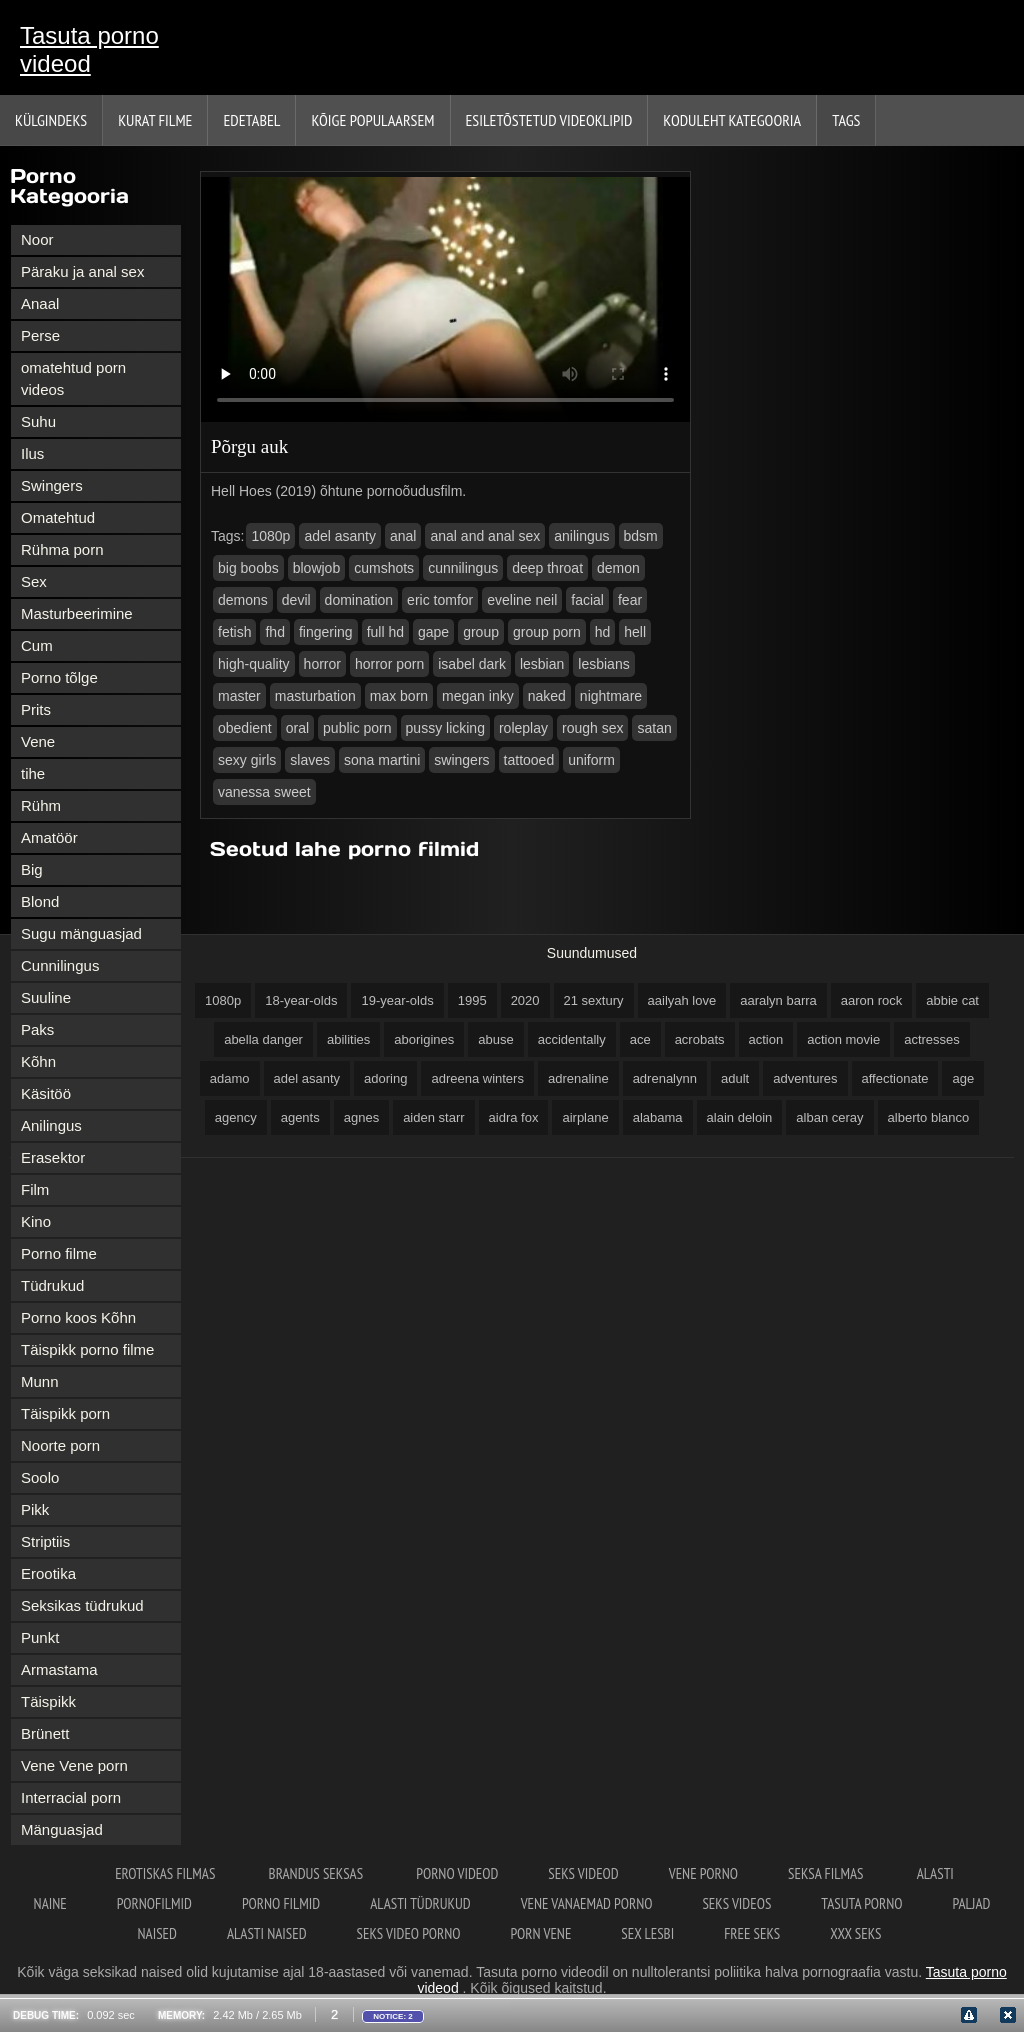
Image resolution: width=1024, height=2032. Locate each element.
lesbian (542, 664)
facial (587, 600)
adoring (385, 1078)
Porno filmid (281, 1903)
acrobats (700, 1039)
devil (296, 600)
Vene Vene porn (74, 1765)
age (963, 1078)
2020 (525, 1000)
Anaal (40, 303)
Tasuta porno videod (89, 49)
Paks (37, 1029)
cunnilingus (463, 568)
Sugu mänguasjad (81, 933)
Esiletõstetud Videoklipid (549, 120)
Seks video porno (409, 1933)
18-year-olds (301, 1000)
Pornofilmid (154, 1903)
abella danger (263, 1039)
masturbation (315, 696)
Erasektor (53, 1157)
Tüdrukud (52, 1285)
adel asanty (340, 536)
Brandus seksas (318, 1873)
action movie (843, 1039)
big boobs (248, 568)
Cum (37, 645)
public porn (357, 728)
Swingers (52, 485)
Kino (36, 1221)
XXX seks (855, 1933)
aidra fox (514, 1117)
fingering (326, 632)
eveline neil (522, 600)
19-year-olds (397, 1000)
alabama (658, 1117)
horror (322, 664)
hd (603, 632)
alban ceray (829, 1117)
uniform (591, 760)
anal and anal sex (485, 536)
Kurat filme (155, 120)
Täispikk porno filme (87, 1349)
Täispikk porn (65, 1413)
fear (630, 600)
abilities (348, 1039)
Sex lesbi (647, 1933)
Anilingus (51, 1125)
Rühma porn (62, 549)
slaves (310, 760)
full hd (385, 632)
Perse (40, 335)
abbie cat (952, 1000)
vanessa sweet (264, 792)
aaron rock (871, 1000)
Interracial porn (71, 1797)
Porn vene (541, 1933)
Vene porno (703, 1873)
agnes (361, 1117)
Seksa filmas (827, 1873)
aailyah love (682, 1000)
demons (243, 600)
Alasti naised (267, 1933)
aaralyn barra (778, 1000)
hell (635, 632)
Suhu (38, 421)
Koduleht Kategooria (732, 120)
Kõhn (38, 1061)
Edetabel (251, 120)
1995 (472, 1000)
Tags (846, 120)
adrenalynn (665, 1078)
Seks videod (583, 1873)
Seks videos (736, 1903)
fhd (274, 632)
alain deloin (740, 1117)
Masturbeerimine (77, 613)
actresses (932, 1039)
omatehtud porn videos (73, 378)
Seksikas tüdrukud (82, 1605)
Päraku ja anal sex (82, 271)
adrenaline (578, 1078)
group (481, 632)
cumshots (384, 568)
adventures (805, 1078)
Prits (36, 709)
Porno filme (59, 1253)
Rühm (41, 805)
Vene (38, 741)
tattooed (529, 760)
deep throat (547, 568)
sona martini (382, 760)
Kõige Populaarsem (372, 120)
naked (547, 696)
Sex (34, 581)
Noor (37, 239)
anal (403, 536)
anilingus (581, 536)
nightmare (611, 696)
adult (735, 1078)
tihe (33, 773)
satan (654, 728)
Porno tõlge (59, 677)
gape (433, 632)
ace (640, 1039)
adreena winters (477, 1078)
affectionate (895, 1078)
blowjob (316, 568)
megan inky (478, 696)
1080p (270, 536)
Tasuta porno (861, 1903)
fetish (234, 632)
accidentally (572, 1039)
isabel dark (472, 664)
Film (35, 1189)
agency (236, 1117)
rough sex (592, 728)
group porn (547, 632)
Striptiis (45, 1541)
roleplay (523, 728)
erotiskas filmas (166, 1873)
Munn (40, 1381)
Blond (40, 901)
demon (618, 568)
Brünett (45, 1733)
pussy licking (445, 728)
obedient (245, 728)
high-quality (254, 664)
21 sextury (594, 1000)
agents (300, 1117)
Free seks (752, 1933)
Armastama (59, 1669)
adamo (230, 1078)
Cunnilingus (60, 965)
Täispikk (48, 1701)
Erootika (48, 1573)
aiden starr (433, 1117)
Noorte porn (60, 1445)
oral (297, 728)
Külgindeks (51, 120)
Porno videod (457, 1873)
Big (32, 869)
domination (359, 600)
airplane (585, 1117)
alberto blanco (929, 1117)
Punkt (40, 1637)
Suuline (46, 997)
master (239, 696)
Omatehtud (58, 517)
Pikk (35, 1509)
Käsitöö (46, 1093)
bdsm (641, 536)
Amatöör (49, 837)
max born (399, 696)
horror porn (389, 664)
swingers (461, 760)
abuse (495, 1039)
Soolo (40, 1477)
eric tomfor (440, 600)
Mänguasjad (62, 1829)
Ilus (32, 453)
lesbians (603, 664)
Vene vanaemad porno (587, 1903)
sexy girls (247, 760)
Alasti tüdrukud (420, 1903)
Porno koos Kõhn (78, 1317)
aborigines (424, 1039)
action (766, 1039)
